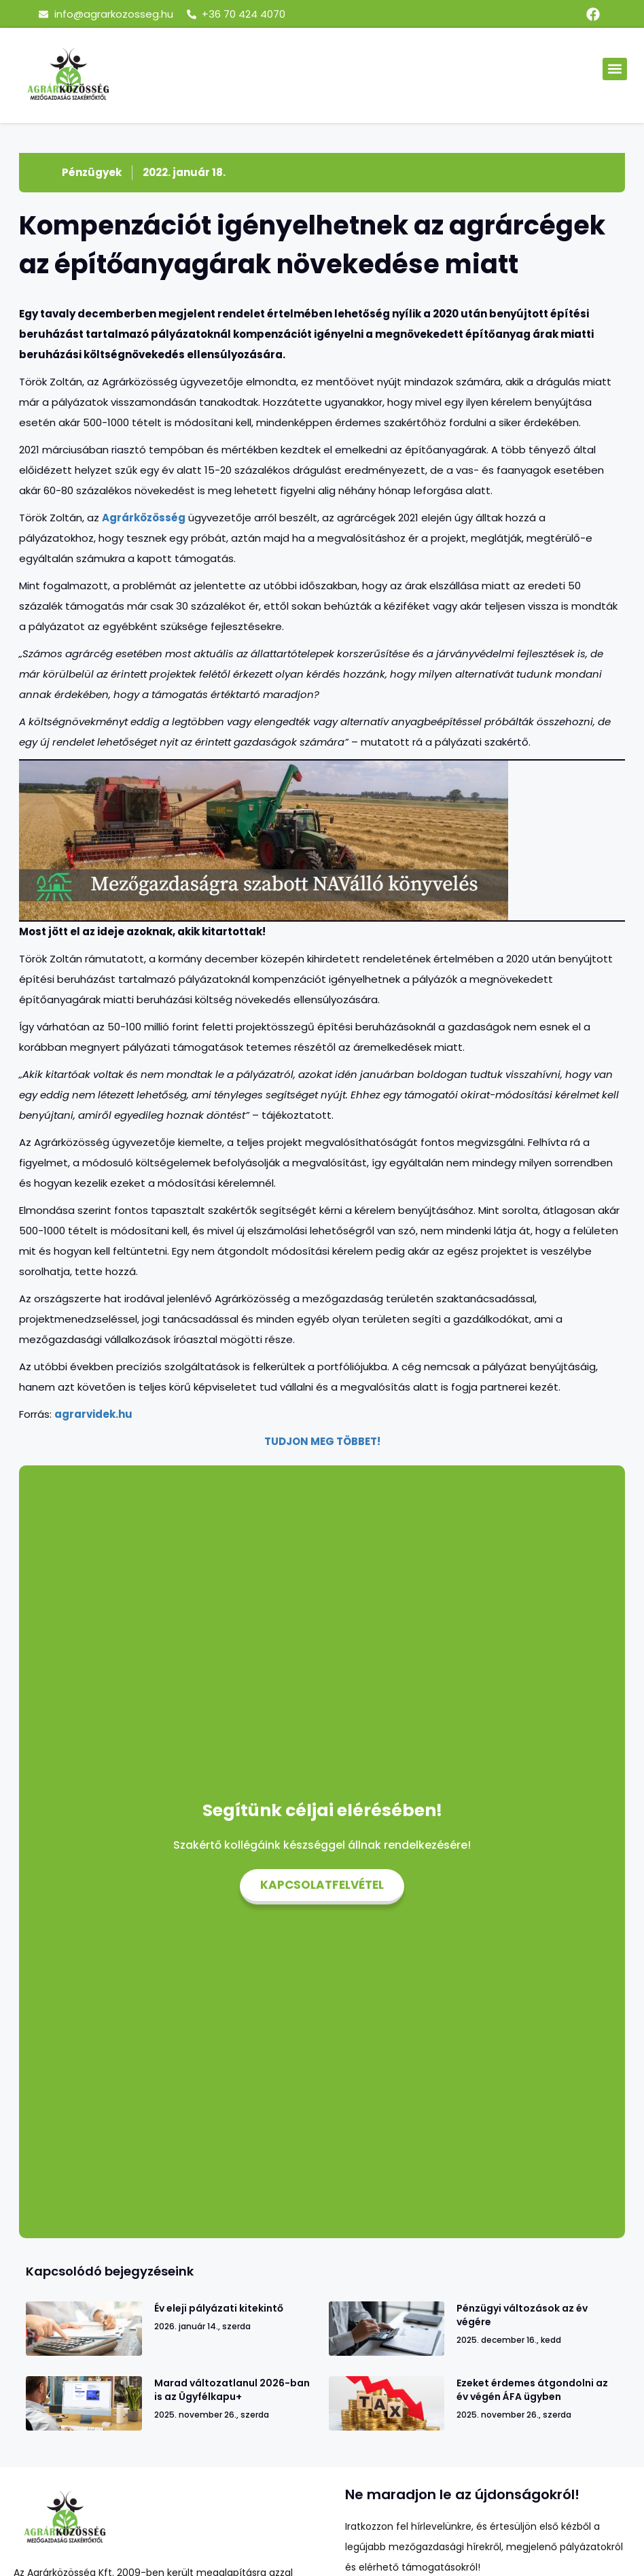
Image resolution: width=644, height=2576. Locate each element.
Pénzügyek (92, 172)
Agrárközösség (143, 517)
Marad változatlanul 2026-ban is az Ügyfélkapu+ (232, 2389)
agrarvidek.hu (93, 1414)
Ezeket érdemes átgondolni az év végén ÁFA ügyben (532, 2389)
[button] (615, 69)
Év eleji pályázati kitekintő (218, 2308)
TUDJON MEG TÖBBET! (322, 1441)
